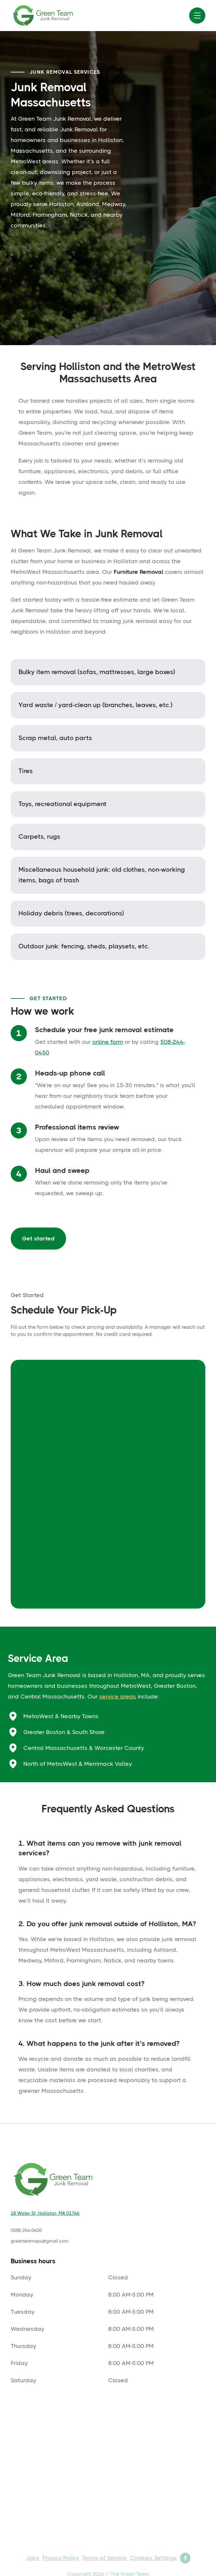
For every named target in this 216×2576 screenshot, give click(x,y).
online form (107, 1042)
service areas (117, 1696)
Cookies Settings (153, 2558)
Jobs (32, 2558)
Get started (38, 1238)
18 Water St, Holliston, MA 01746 (45, 2213)
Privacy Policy (60, 2558)
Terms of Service (104, 2558)
